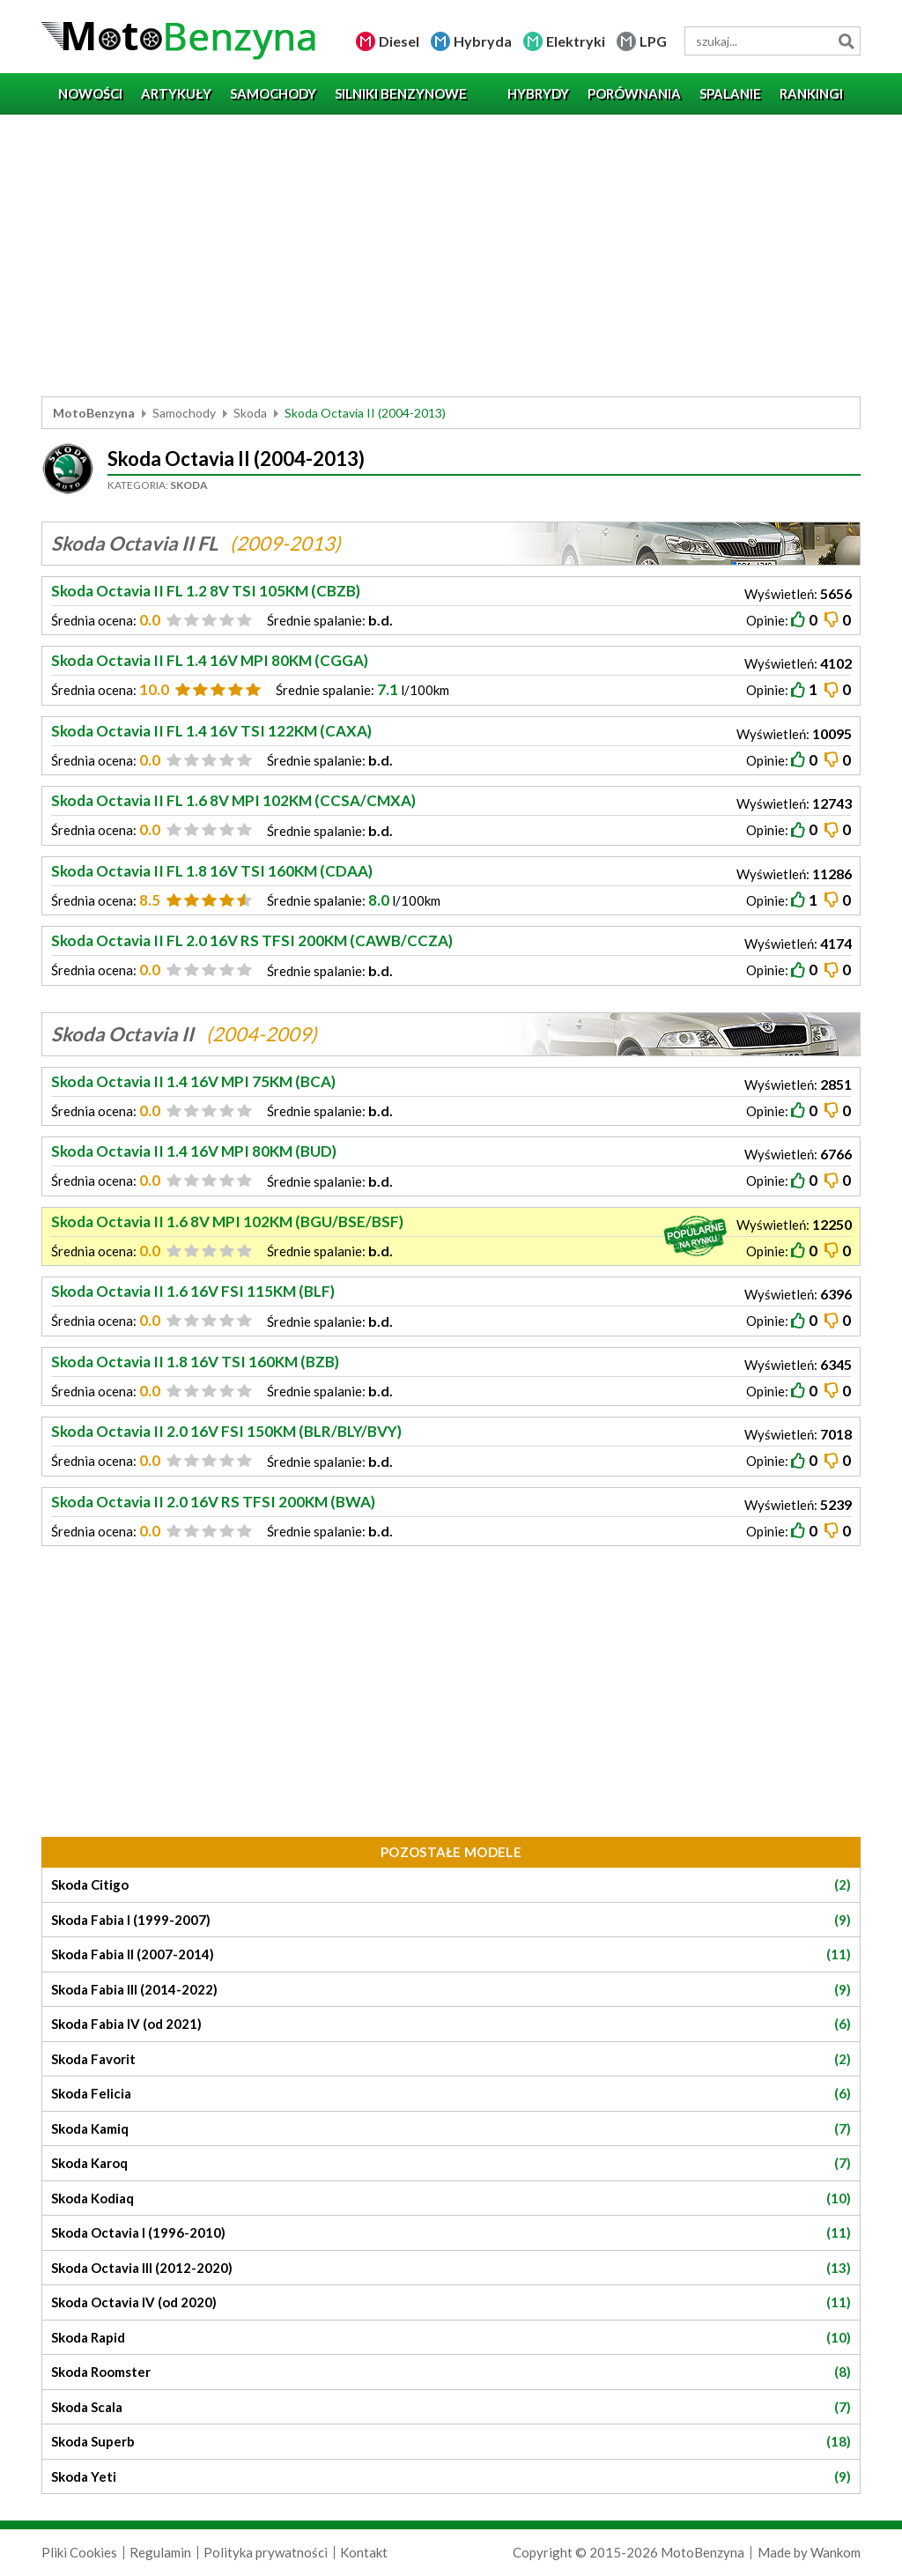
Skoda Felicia (451, 2094)
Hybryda (483, 41)
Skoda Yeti (451, 2477)
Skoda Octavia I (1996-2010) (451, 2233)
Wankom (835, 2552)
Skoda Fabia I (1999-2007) (451, 1920)
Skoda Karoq (451, 2163)
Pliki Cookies (79, 2552)
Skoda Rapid (451, 2338)
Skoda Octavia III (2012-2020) (451, 2268)
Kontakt (364, 2552)
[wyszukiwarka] (772, 41)
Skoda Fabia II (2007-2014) (451, 1954)
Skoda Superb (451, 2442)
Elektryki (575, 41)
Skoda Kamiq (451, 2129)
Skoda (250, 412)
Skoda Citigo (451, 1885)
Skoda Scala (451, 2407)
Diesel (399, 41)
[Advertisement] (451, 255)
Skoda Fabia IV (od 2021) (451, 2024)
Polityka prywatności (265, 2552)
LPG (653, 41)
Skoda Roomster (451, 2372)
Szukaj (846, 41)
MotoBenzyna (94, 412)
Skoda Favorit (451, 2059)
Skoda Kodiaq (451, 2198)
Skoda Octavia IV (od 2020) (451, 2302)
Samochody (184, 412)
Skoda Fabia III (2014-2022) (451, 1990)
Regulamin (160, 2552)
